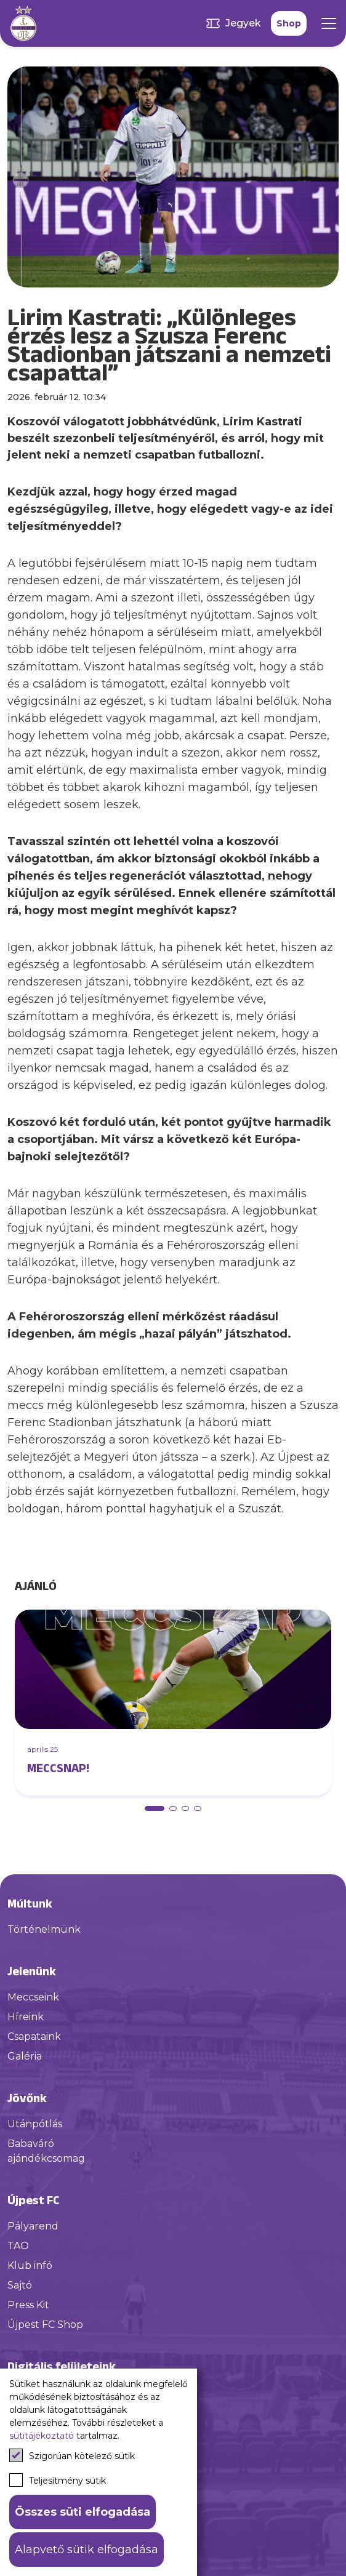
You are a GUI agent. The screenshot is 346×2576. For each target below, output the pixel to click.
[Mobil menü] (328, 23)
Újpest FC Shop (45, 2324)
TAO (18, 2246)
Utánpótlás (34, 2124)
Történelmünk (44, 1929)
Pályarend (32, 2226)
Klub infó (29, 2265)
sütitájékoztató (41, 2435)
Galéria (24, 2056)
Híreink (25, 2017)
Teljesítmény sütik (57, 2480)
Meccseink (33, 1997)
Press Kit (28, 2305)
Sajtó (19, 2285)
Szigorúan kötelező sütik (72, 2455)
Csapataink (34, 2036)
